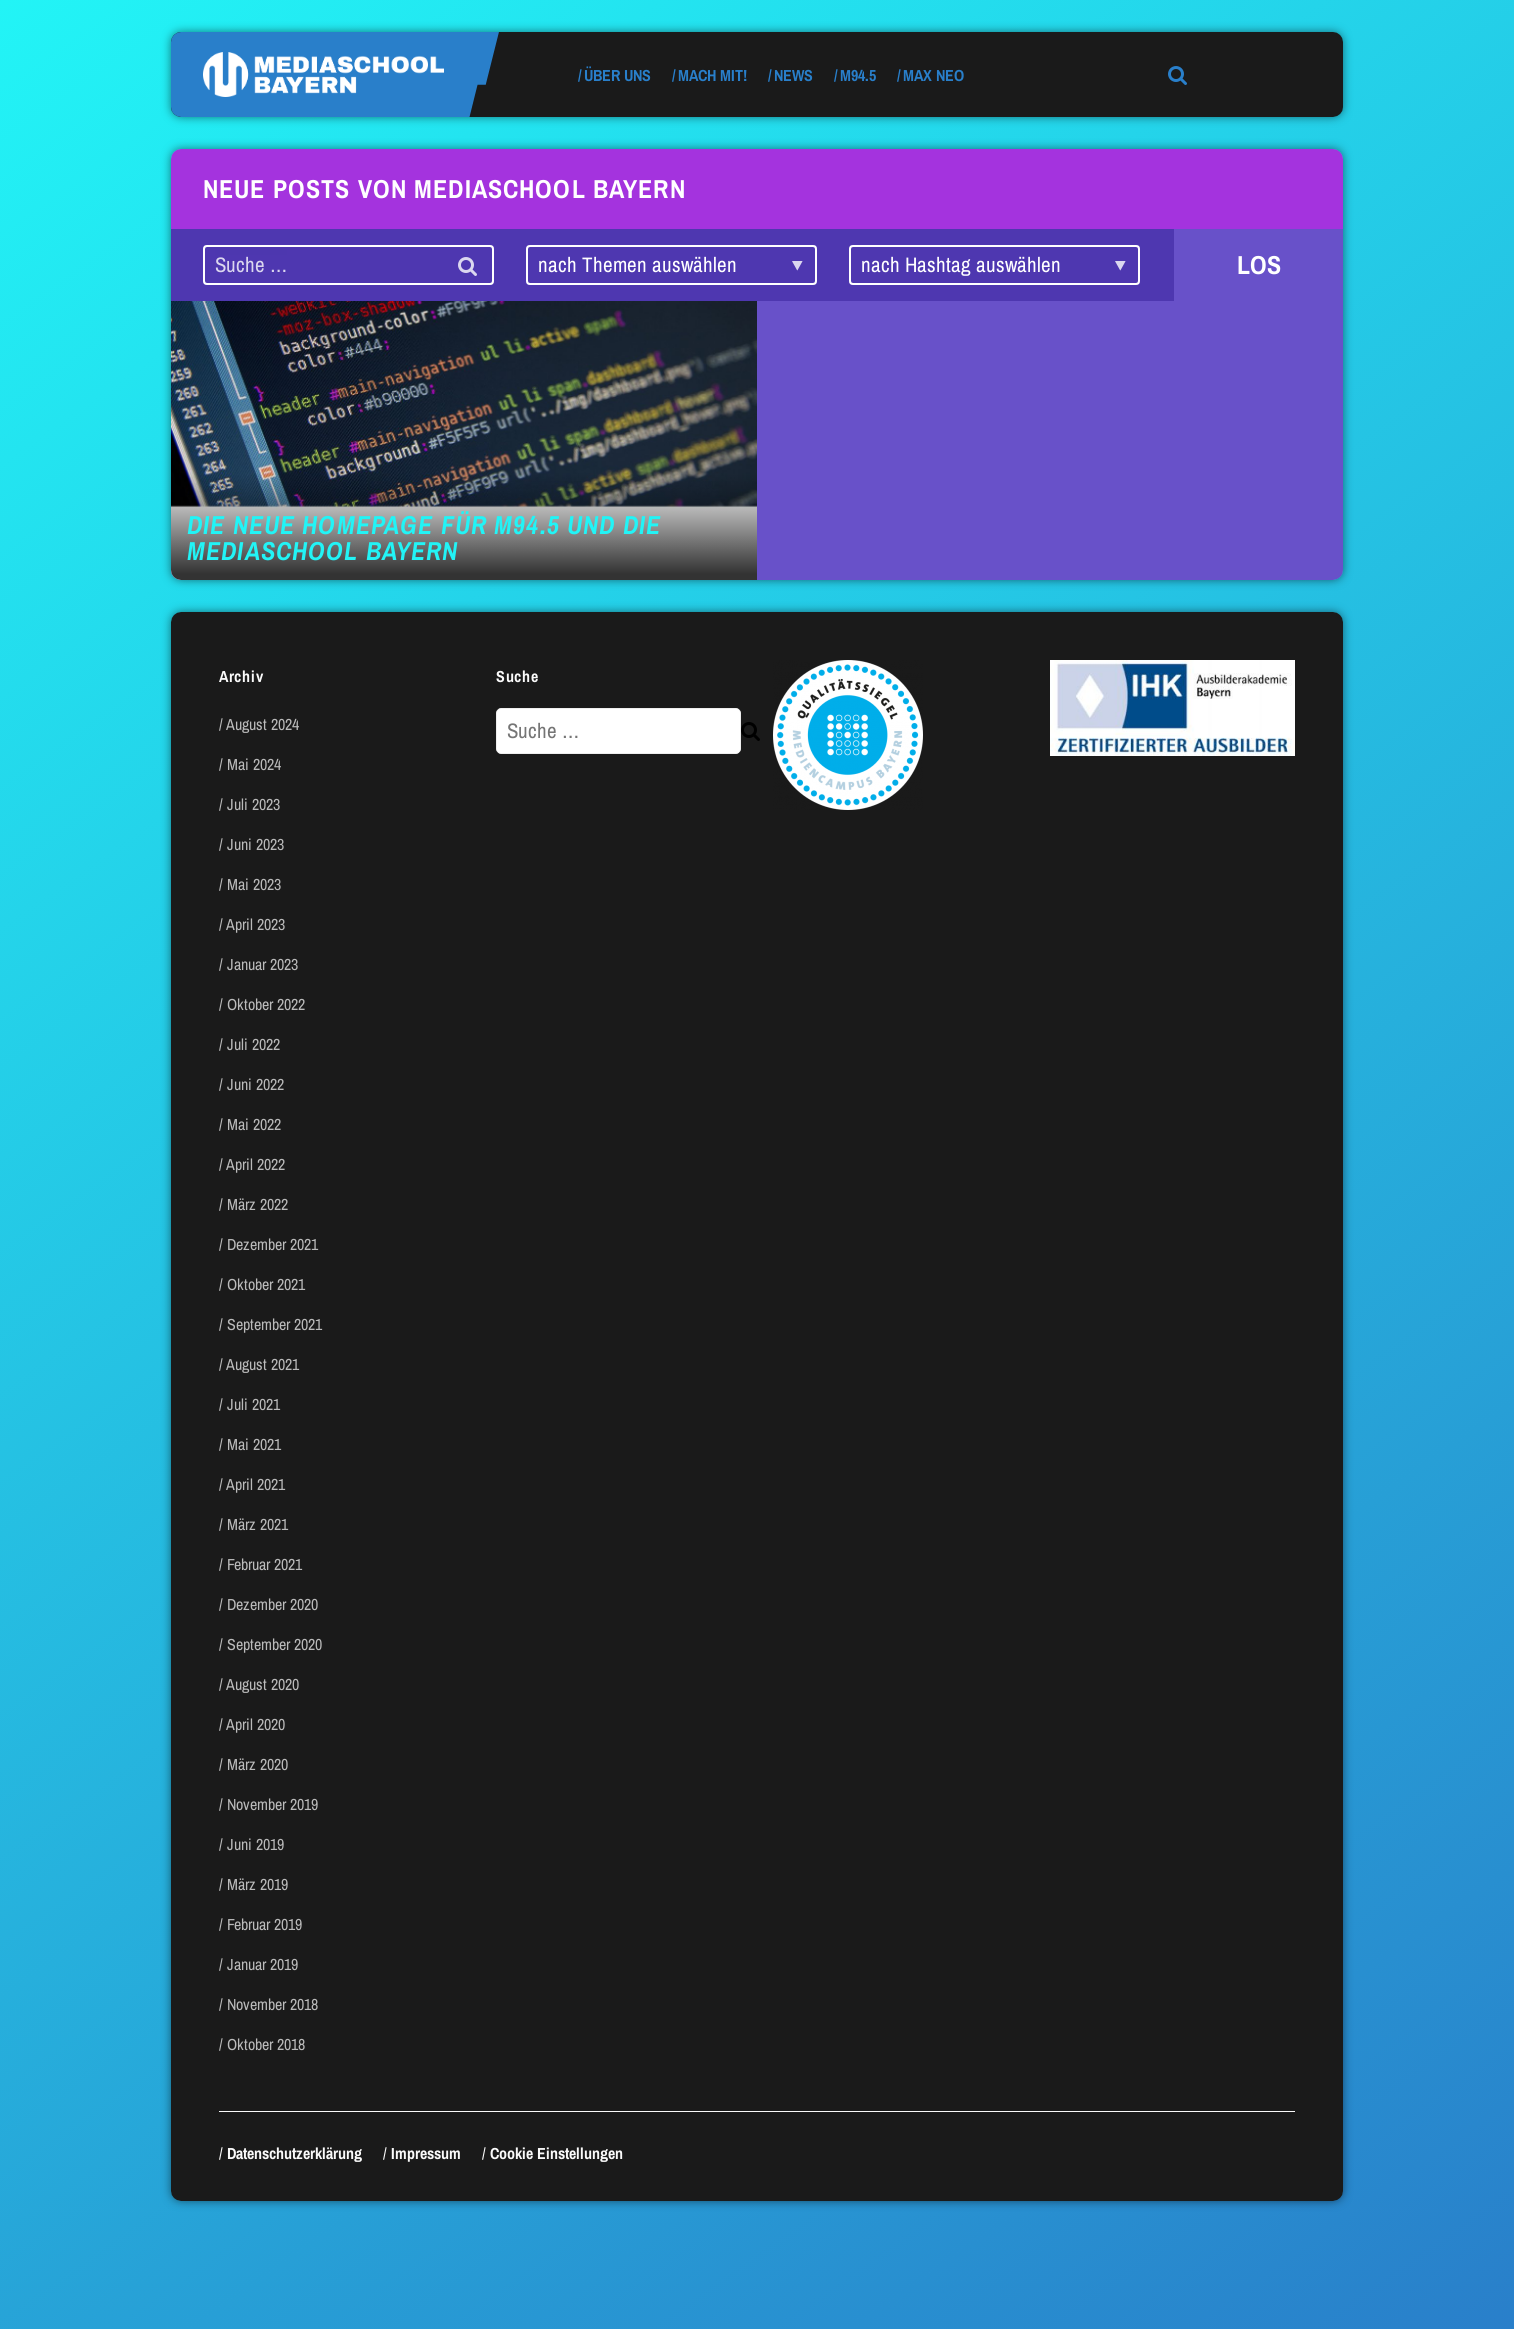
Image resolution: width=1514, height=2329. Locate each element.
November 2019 (272, 1804)
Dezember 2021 (272, 1244)
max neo (933, 75)
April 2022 (255, 1164)
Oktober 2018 (266, 2044)
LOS (1259, 264)
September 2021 (274, 1324)
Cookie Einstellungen (556, 2153)
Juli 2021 (253, 1404)
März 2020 (257, 1764)
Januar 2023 (262, 964)
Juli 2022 (253, 1044)
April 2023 (255, 924)
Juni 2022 (255, 1084)
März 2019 (257, 1884)
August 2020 (262, 1684)
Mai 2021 (254, 1444)
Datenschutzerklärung (294, 2153)
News (793, 75)
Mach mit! (712, 75)
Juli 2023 (253, 804)
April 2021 (255, 1484)
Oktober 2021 (266, 1284)
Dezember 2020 (272, 1604)
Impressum (426, 2153)
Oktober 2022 (266, 1004)
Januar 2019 (262, 1964)
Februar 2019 (264, 1924)
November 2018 (272, 2004)
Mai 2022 (254, 1124)
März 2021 (257, 1524)
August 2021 (262, 1364)
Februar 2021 (264, 1564)
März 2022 (257, 1204)
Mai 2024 (254, 764)
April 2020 (255, 1724)
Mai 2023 (254, 884)
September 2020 (274, 1644)
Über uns (617, 75)
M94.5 (858, 75)
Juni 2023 (255, 844)
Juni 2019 (255, 1844)
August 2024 (262, 724)
